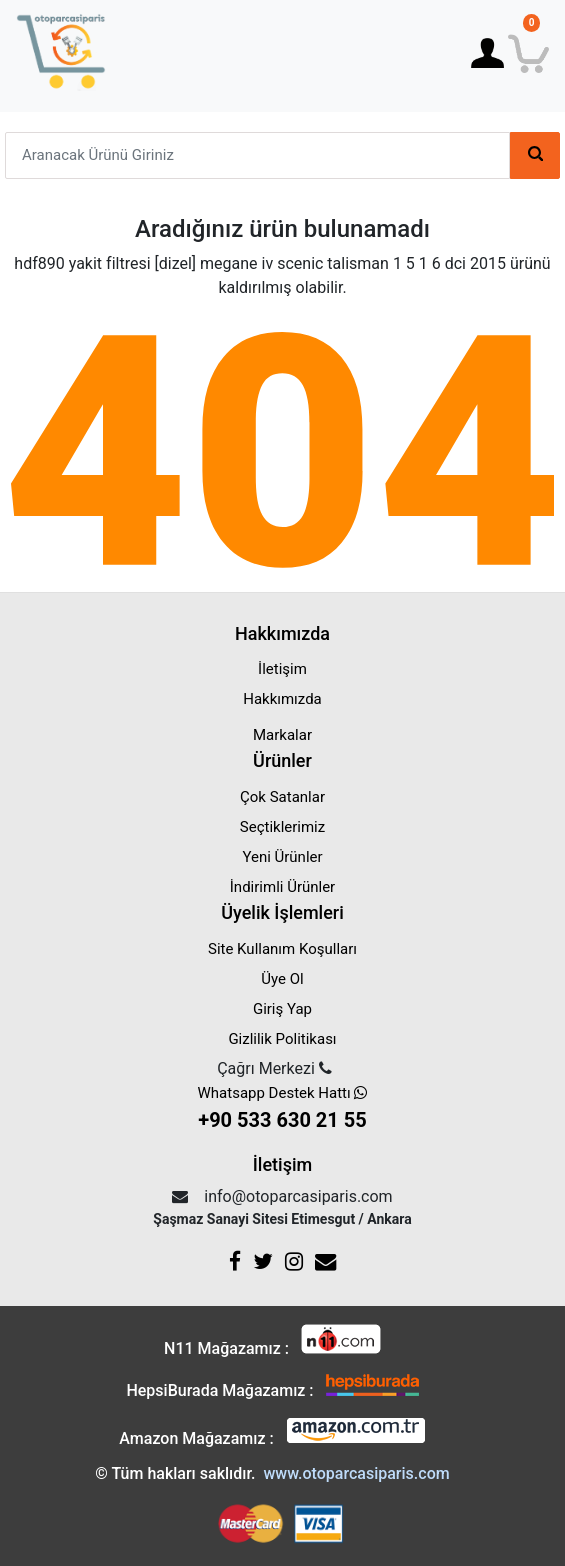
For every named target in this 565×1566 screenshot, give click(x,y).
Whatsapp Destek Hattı (282, 1109)
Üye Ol (282, 979)
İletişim (282, 669)
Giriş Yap (282, 1009)
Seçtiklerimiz (282, 827)
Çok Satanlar (282, 797)
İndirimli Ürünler (282, 887)
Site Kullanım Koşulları (282, 949)
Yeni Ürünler (282, 857)
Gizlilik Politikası (282, 1039)
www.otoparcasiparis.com (356, 1473)
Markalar (282, 735)
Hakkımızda (282, 699)
